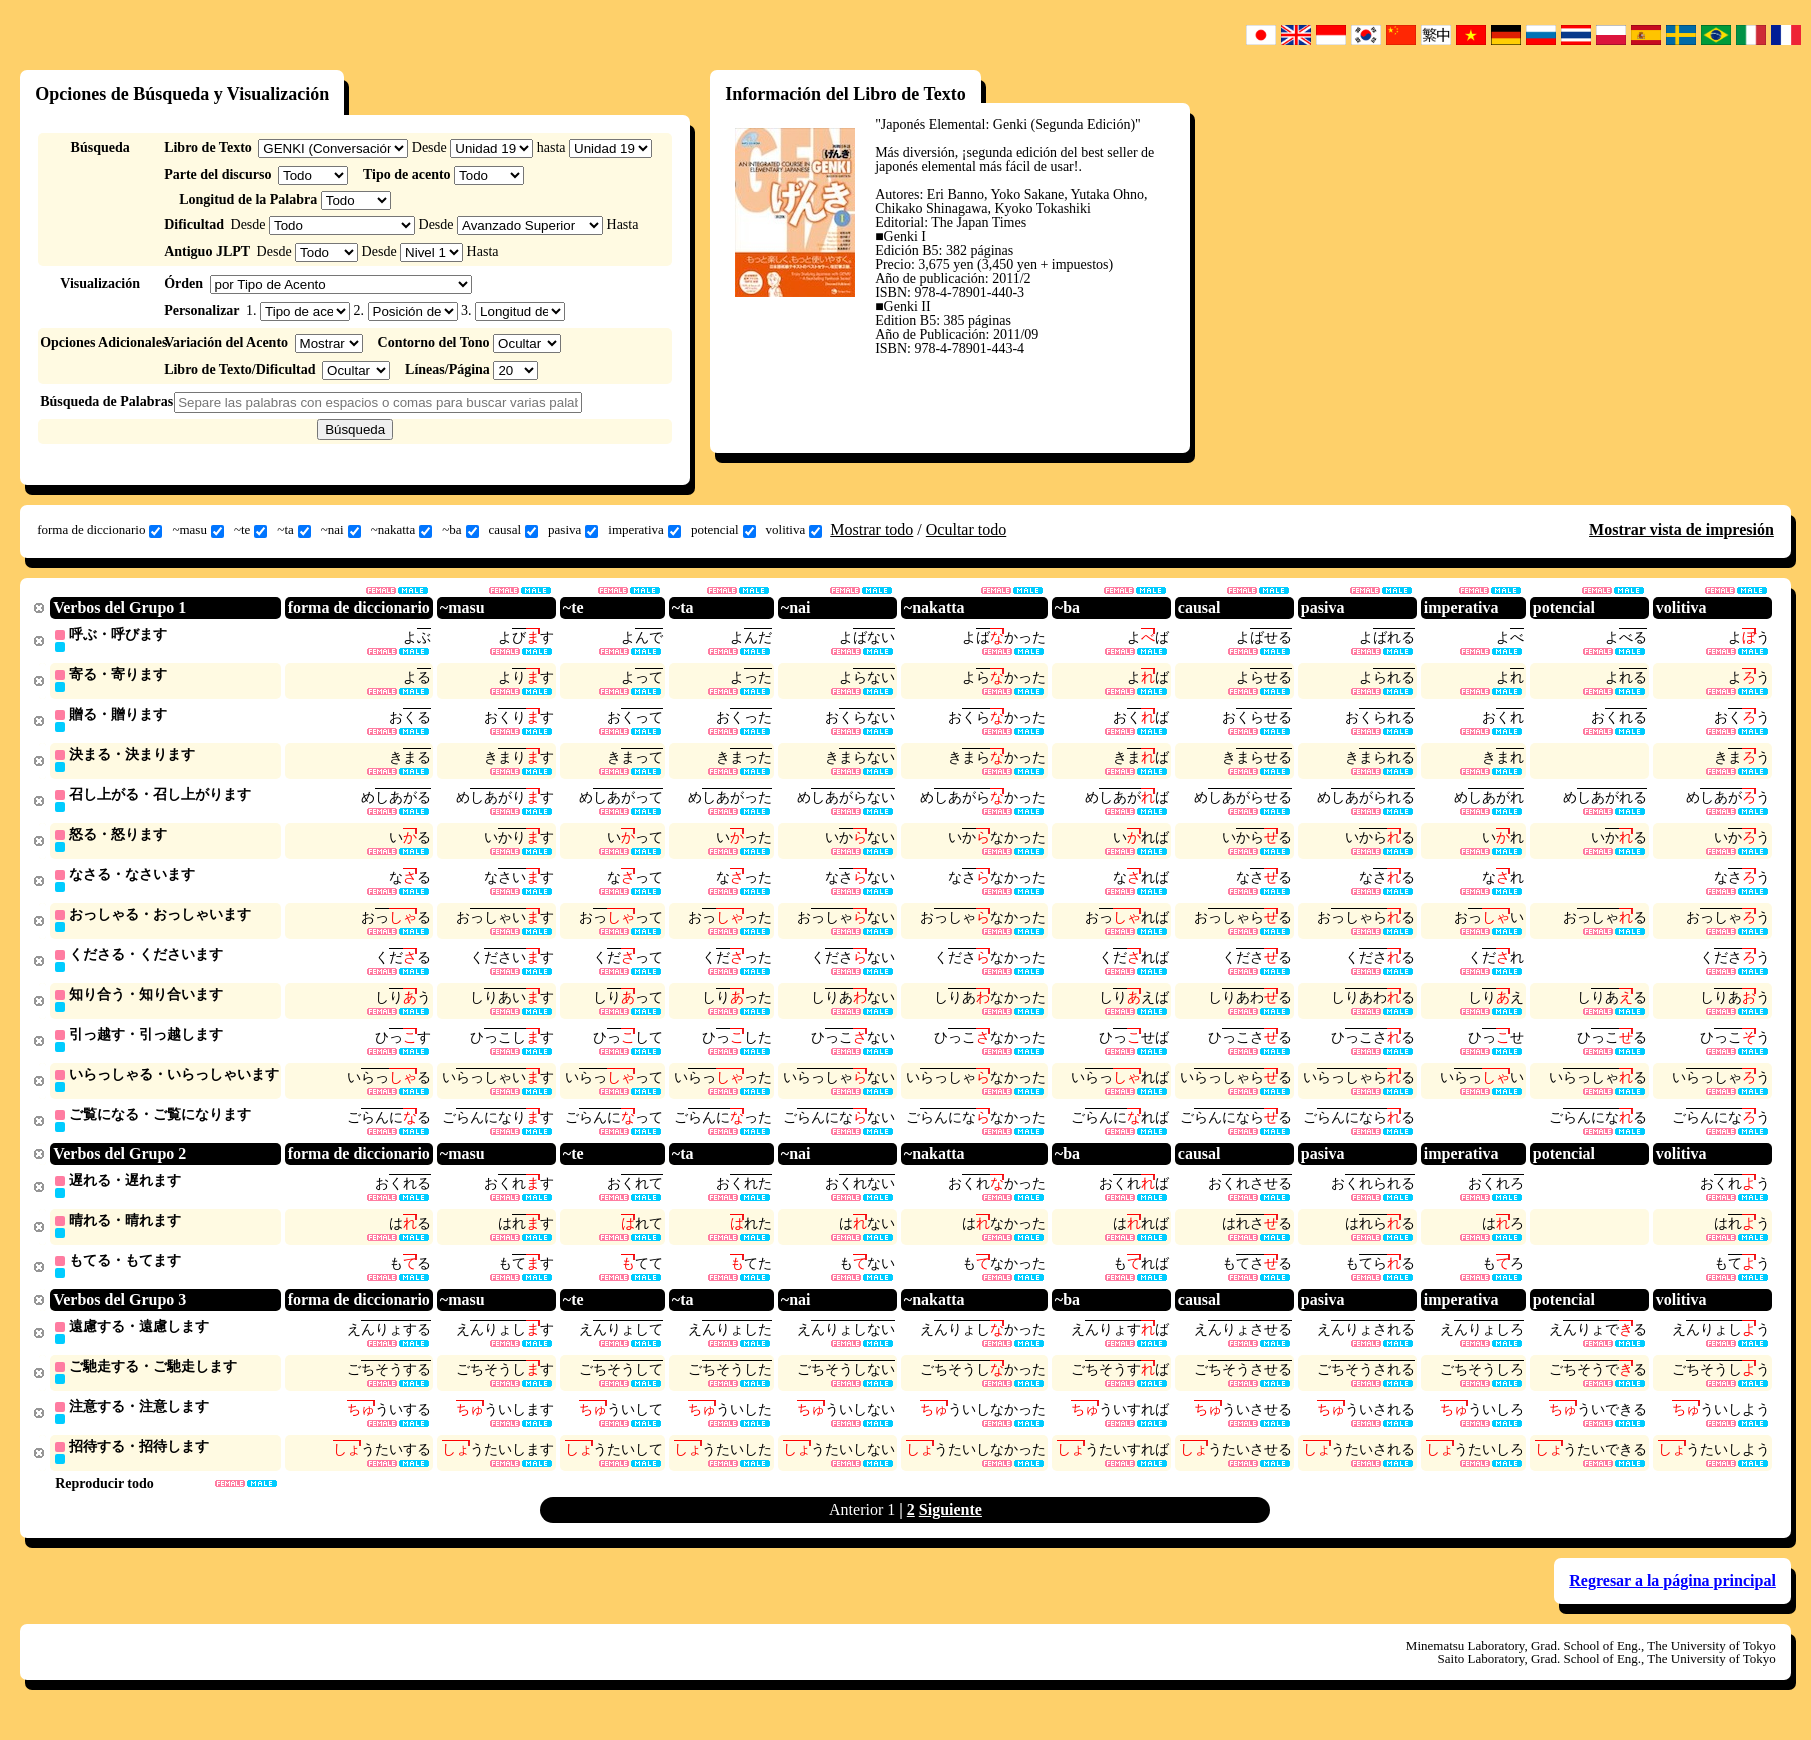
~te (250, 530)
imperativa (644, 530)
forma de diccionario (99, 530)
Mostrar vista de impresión (1681, 529)
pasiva (573, 530)
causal (513, 530)
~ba (460, 530)
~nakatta (402, 530)
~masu (197, 530)
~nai (341, 530)
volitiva (794, 530)
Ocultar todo (966, 529)
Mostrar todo (871, 529)
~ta (293, 530)
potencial (723, 530)
